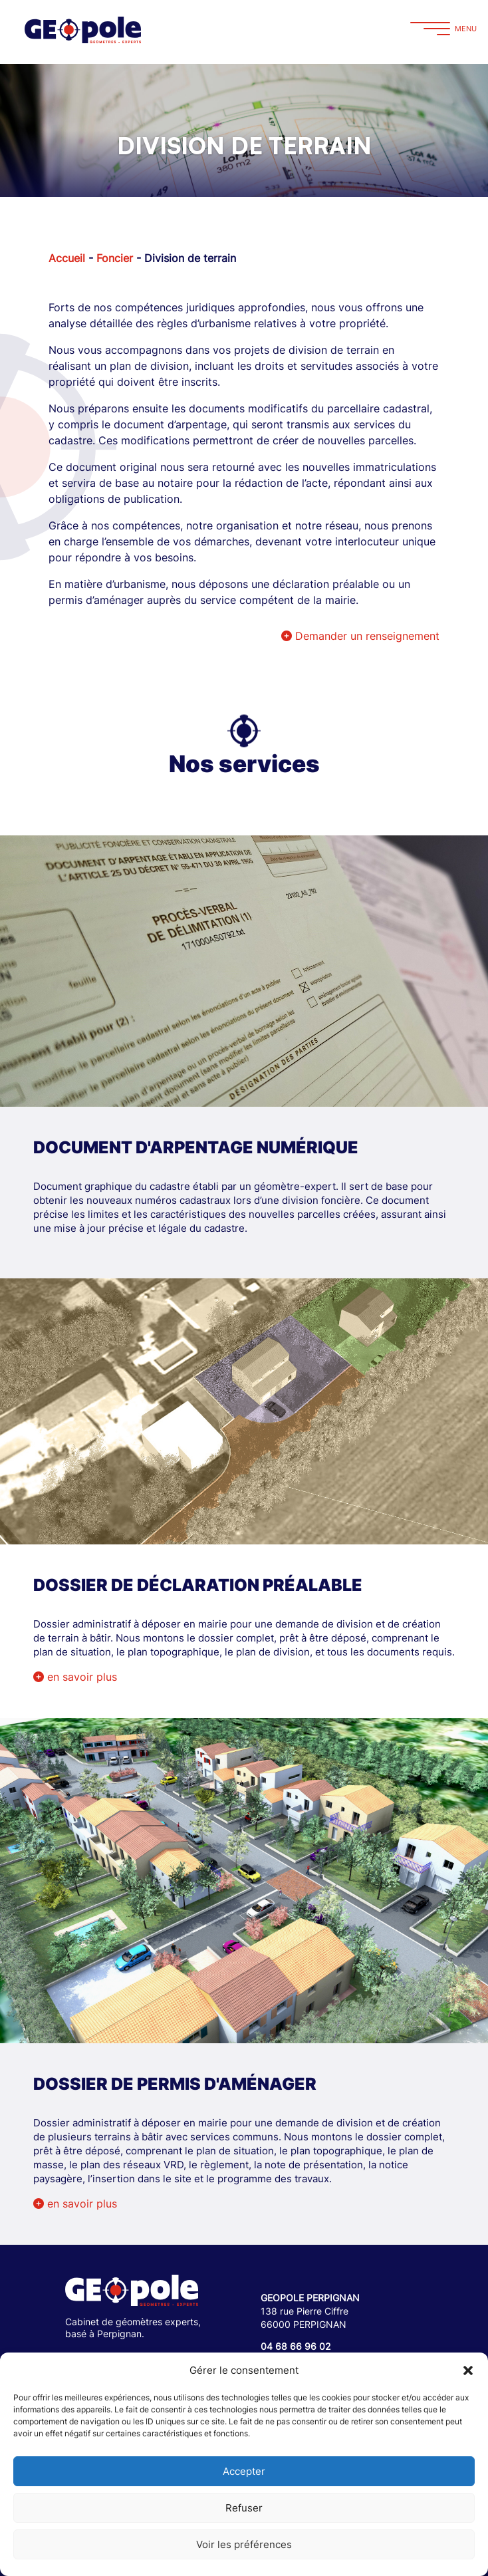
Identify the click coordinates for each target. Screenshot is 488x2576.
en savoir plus (75, 1676)
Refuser (244, 2508)
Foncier (114, 258)
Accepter (244, 2471)
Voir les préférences (244, 2544)
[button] (468, 2370)
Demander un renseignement (360, 636)
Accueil (67, 258)
